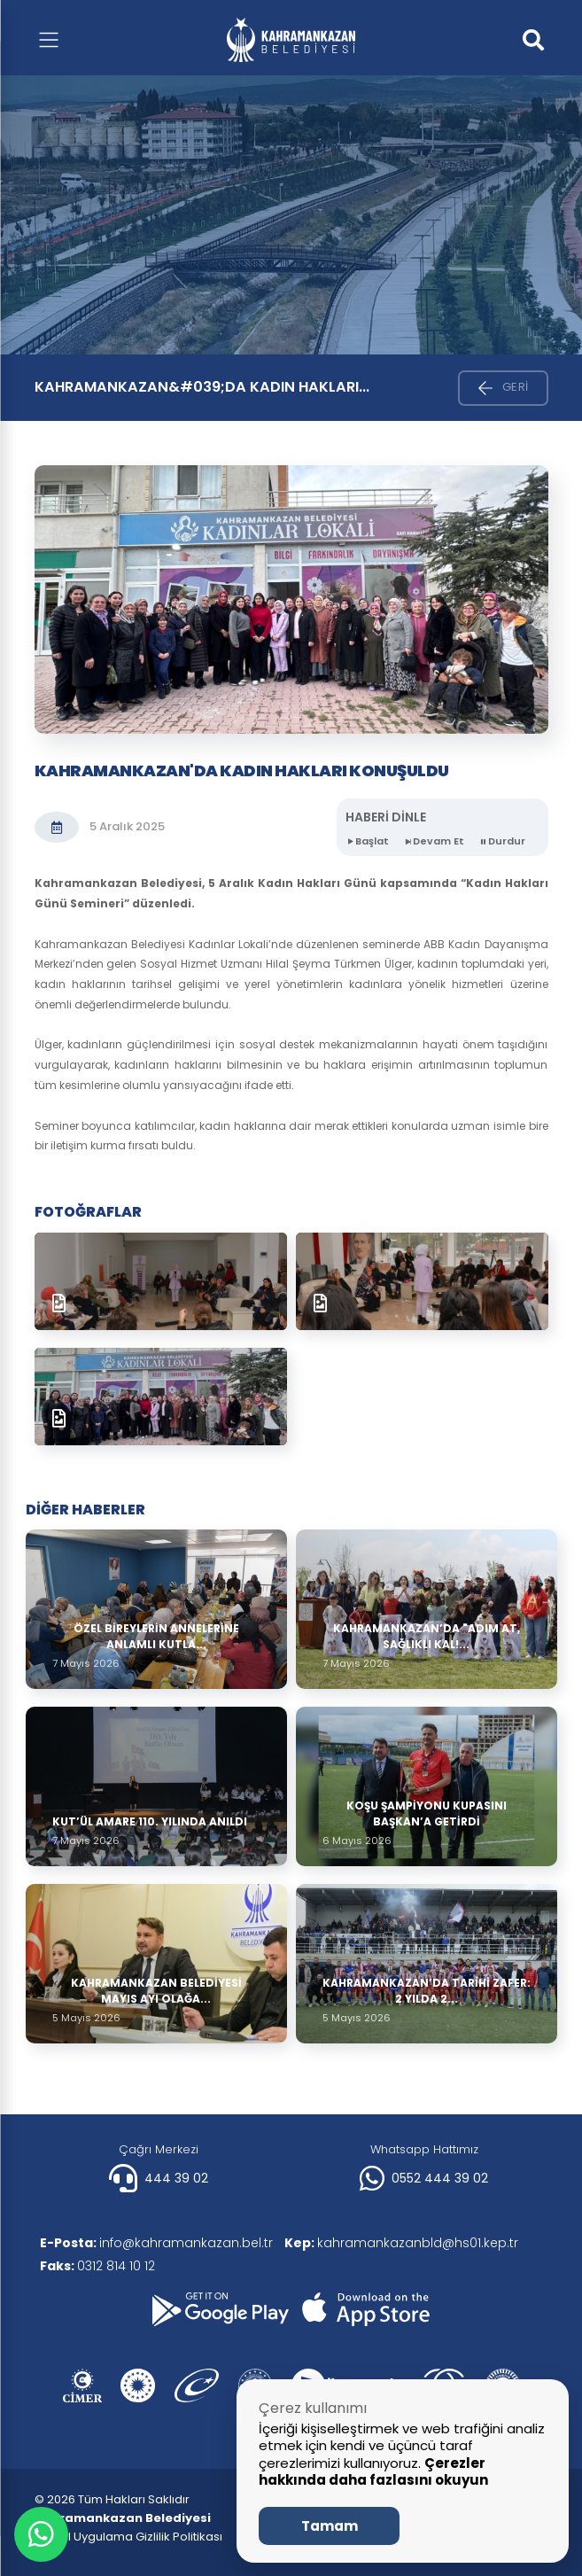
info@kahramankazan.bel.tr (159, 2243)
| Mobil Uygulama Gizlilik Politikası (128, 2536)
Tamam (329, 2526)
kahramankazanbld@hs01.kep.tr (411, 2243)
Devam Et (433, 841)
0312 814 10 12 (101, 2266)
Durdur (501, 841)
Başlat (367, 841)
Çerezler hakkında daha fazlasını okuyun (373, 2472)
